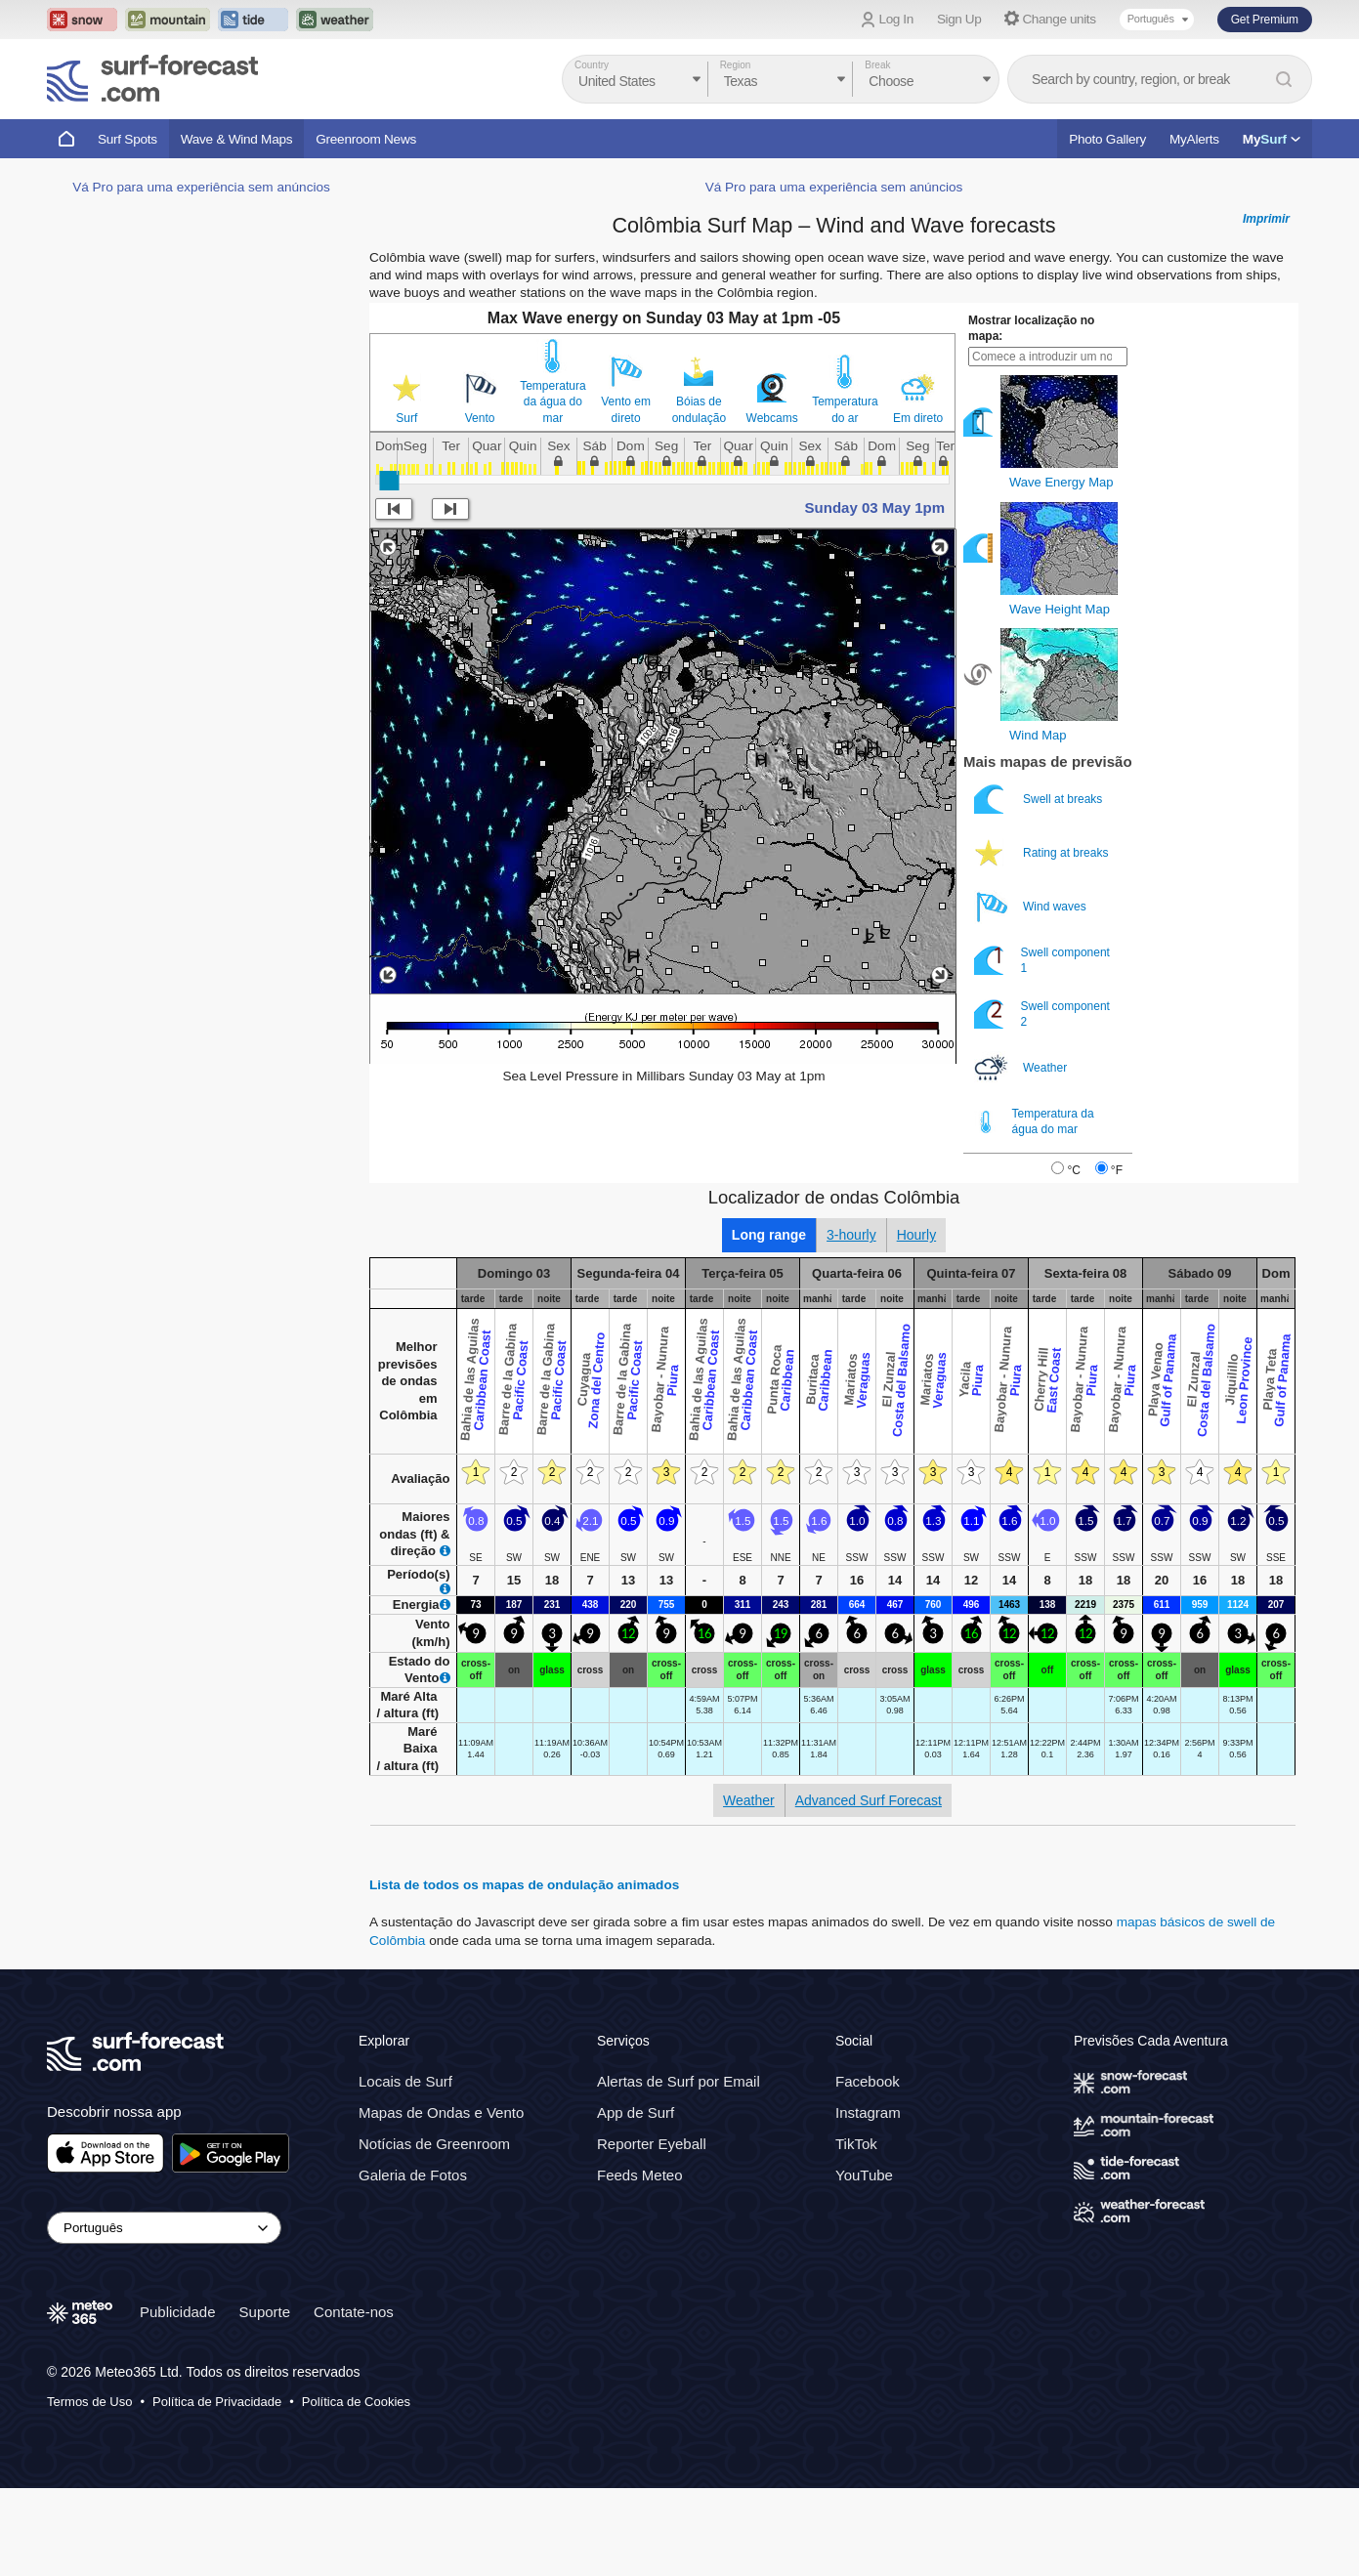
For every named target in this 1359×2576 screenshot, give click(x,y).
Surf (406, 418)
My (1271, 139)
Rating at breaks (1043, 853)
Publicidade (178, 2311)
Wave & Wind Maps (237, 139)
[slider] (389, 480)
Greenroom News (366, 139)
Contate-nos (354, 2311)
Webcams (772, 418)
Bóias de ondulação (699, 409)
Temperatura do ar (844, 409)
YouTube (864, 2175)
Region (735, 65)
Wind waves (1031, 907)
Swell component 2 (1042, 1014)
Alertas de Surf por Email (678, 2081)
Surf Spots (127, 139)
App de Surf (635, 2112)
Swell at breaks (1040, 799)
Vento (480, 418)
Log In (896, 19)
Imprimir (1266, 219)
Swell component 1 (1042, 961)
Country (591, 65)
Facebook (867, 2081)
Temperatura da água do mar (552, 401)
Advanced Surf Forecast (868, 1800)
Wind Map (1038, 735)
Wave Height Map (1059, 609)
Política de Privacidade (216, 2401)
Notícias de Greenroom (434, 2143)
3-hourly (851, 1235)
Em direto (918, 418)
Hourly (916, 1235)
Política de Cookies (356, 2401)
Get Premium (1264, 19)
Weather (1022, 1068)
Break (877, 65)
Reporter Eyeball (651, 2143)
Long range (769, 1235)
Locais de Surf (405, 2081)
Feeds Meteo (640, 2175)
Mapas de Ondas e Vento (441, 2112)
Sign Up (959, 19)
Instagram (868, 2112)
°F (1117, 1170)
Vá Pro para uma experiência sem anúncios (201, 187)
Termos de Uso (89, 2401)
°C (1073, 1170)
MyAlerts (1194, 139)
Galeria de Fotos (413, 2175)
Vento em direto (626, 409)
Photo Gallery (1107, 139)
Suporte (265, 2311)
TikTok (856, 2143)
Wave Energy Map (1061, 482)
